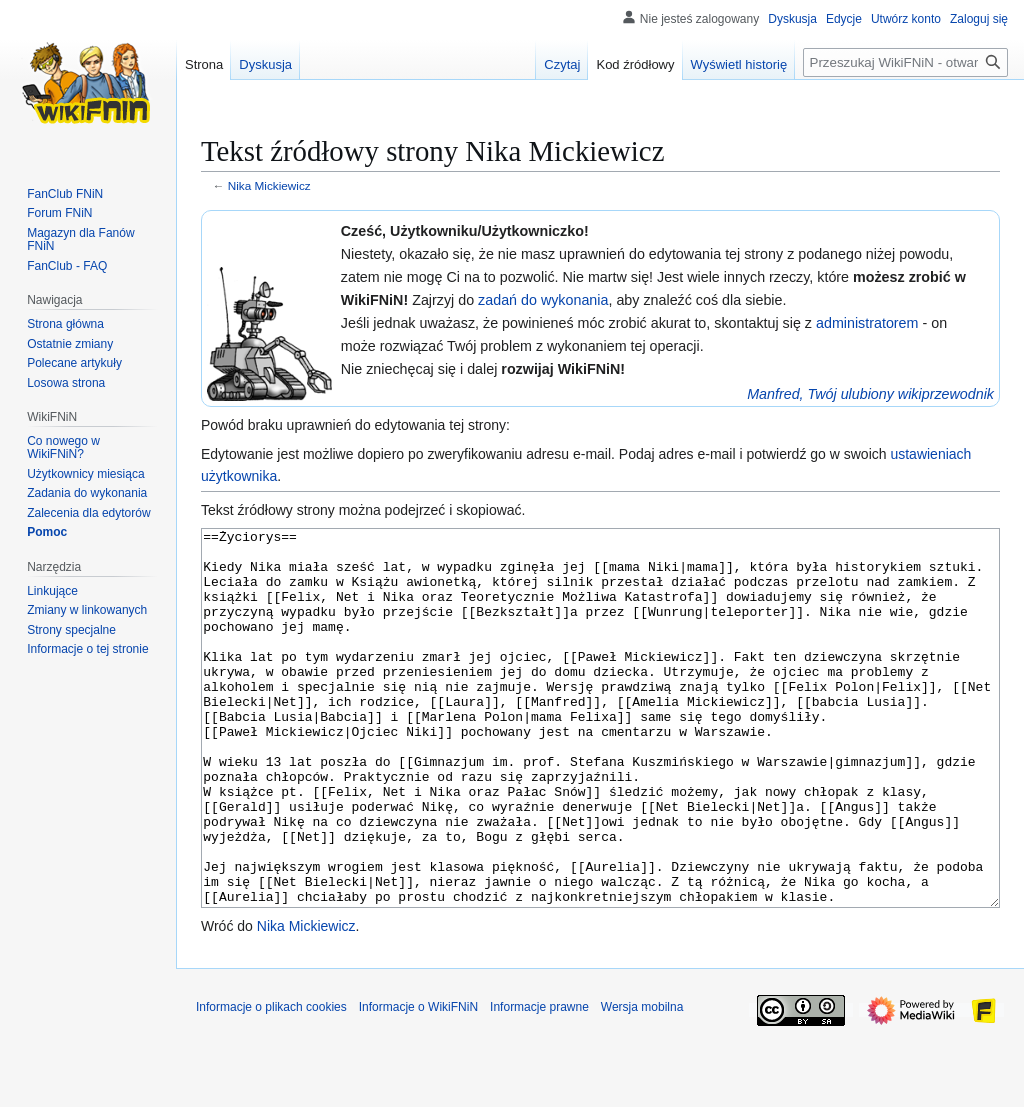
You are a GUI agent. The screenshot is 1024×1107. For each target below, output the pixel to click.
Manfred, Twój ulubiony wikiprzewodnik (870, 394)
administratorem (867, 323)
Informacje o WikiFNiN (418, 1082)
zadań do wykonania (543, 300)
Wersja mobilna (642, 1082)
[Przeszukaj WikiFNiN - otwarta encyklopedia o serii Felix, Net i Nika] (905, 62)
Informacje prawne (539, 1082)
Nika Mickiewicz (269, 185)
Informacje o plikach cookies (271, 1082)
